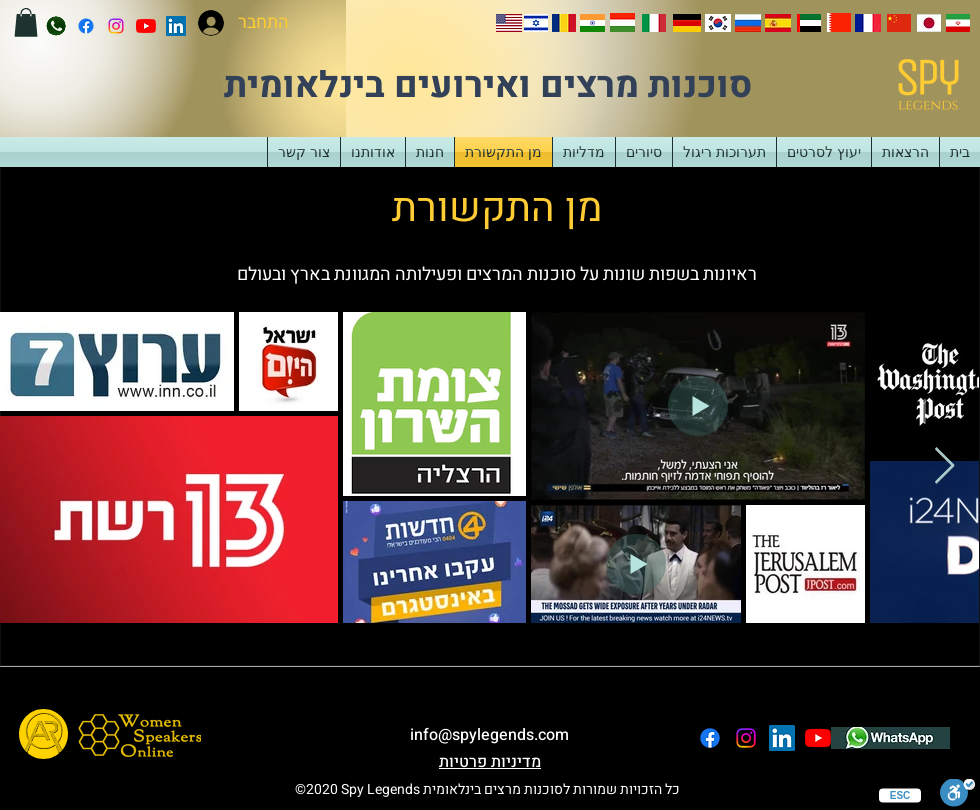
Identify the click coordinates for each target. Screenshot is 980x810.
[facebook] (86, 26)
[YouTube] (146, 26)
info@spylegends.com (489, 735)
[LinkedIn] (176, 26)
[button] (26, 22)
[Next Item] (944, 466)
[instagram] (116, 26)
